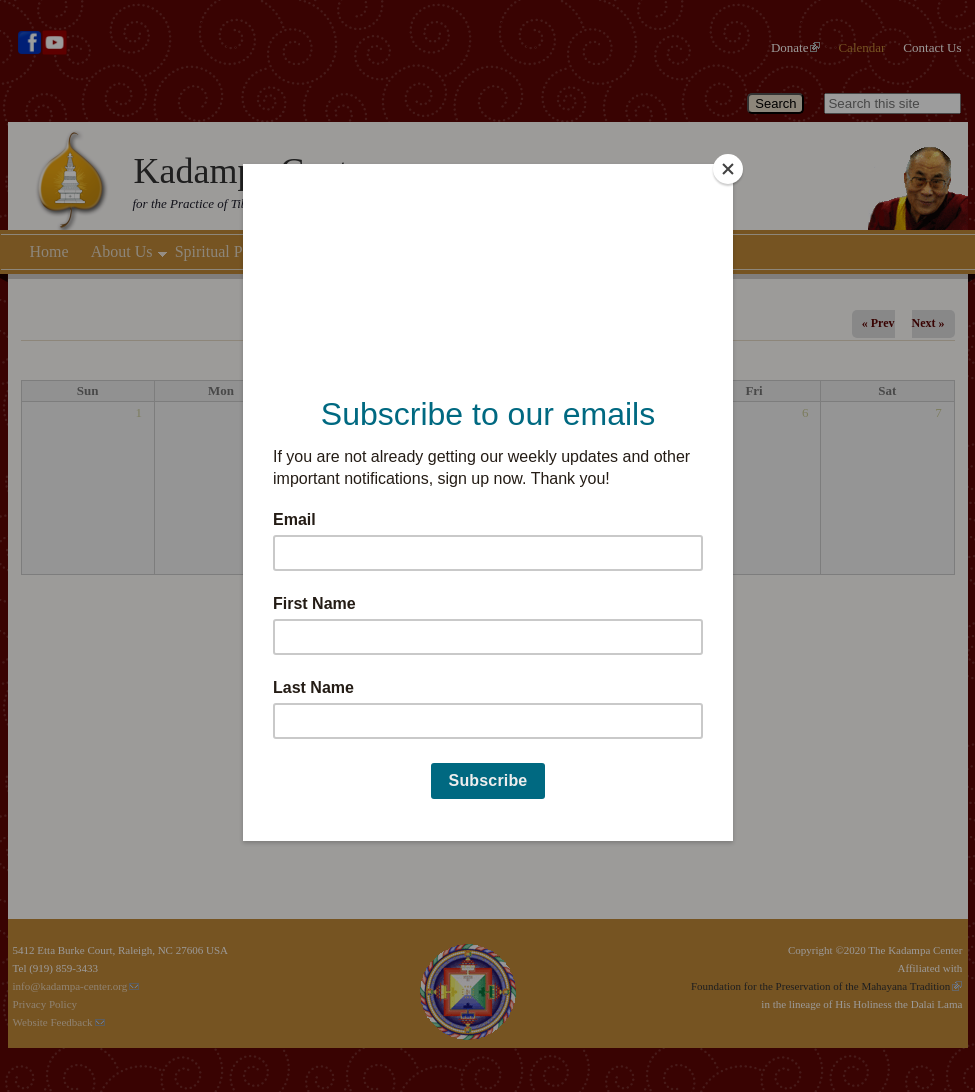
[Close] (728, 169)
